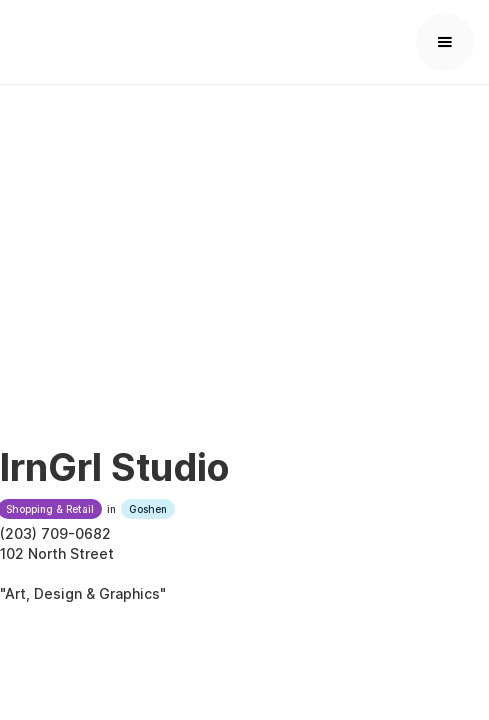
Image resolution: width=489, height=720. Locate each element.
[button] (445, 42)
